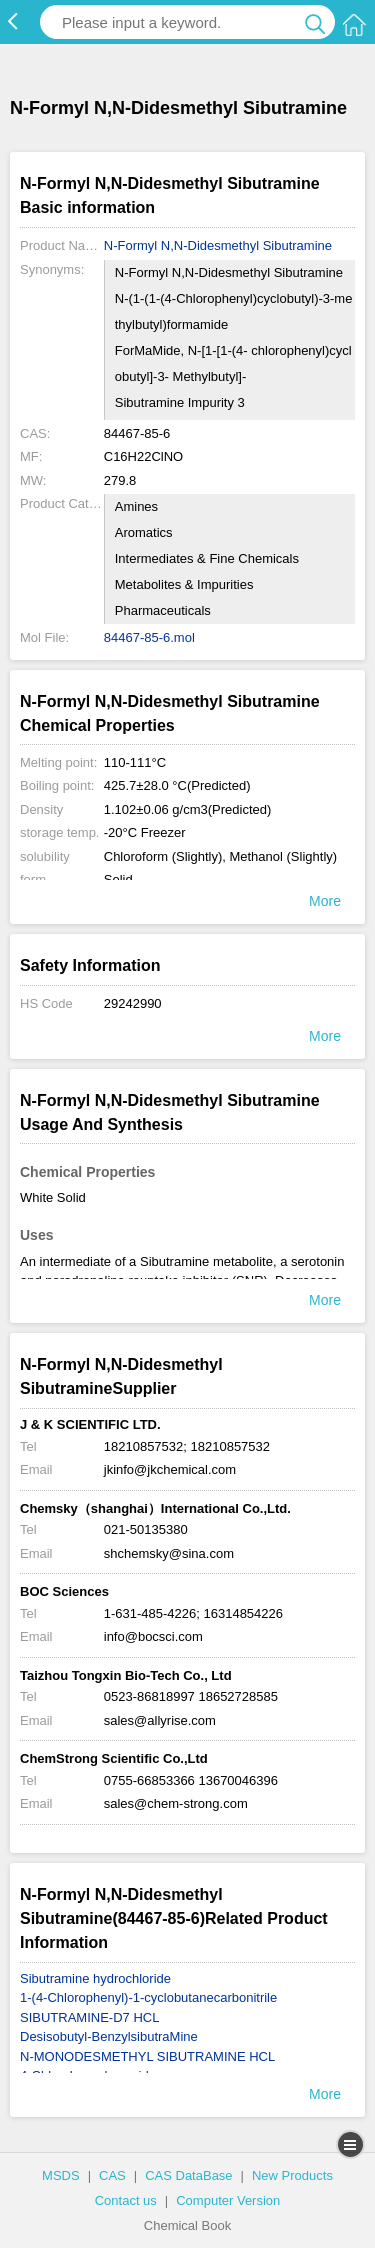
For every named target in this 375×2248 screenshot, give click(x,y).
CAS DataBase (188, 2175)
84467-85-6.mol (149, 637)
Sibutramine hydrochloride (95, 1978)
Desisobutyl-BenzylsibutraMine (109, 2036)
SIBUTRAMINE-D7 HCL (89, 2017)
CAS (112, 2175)
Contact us (126, 2200)
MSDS (61, 2175)
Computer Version (228, 2200)
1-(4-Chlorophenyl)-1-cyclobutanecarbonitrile (148, 1997)
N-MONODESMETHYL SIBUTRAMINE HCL (147, 2056)
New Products (292, 2175)
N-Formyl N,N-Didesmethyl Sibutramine (218, 245)
